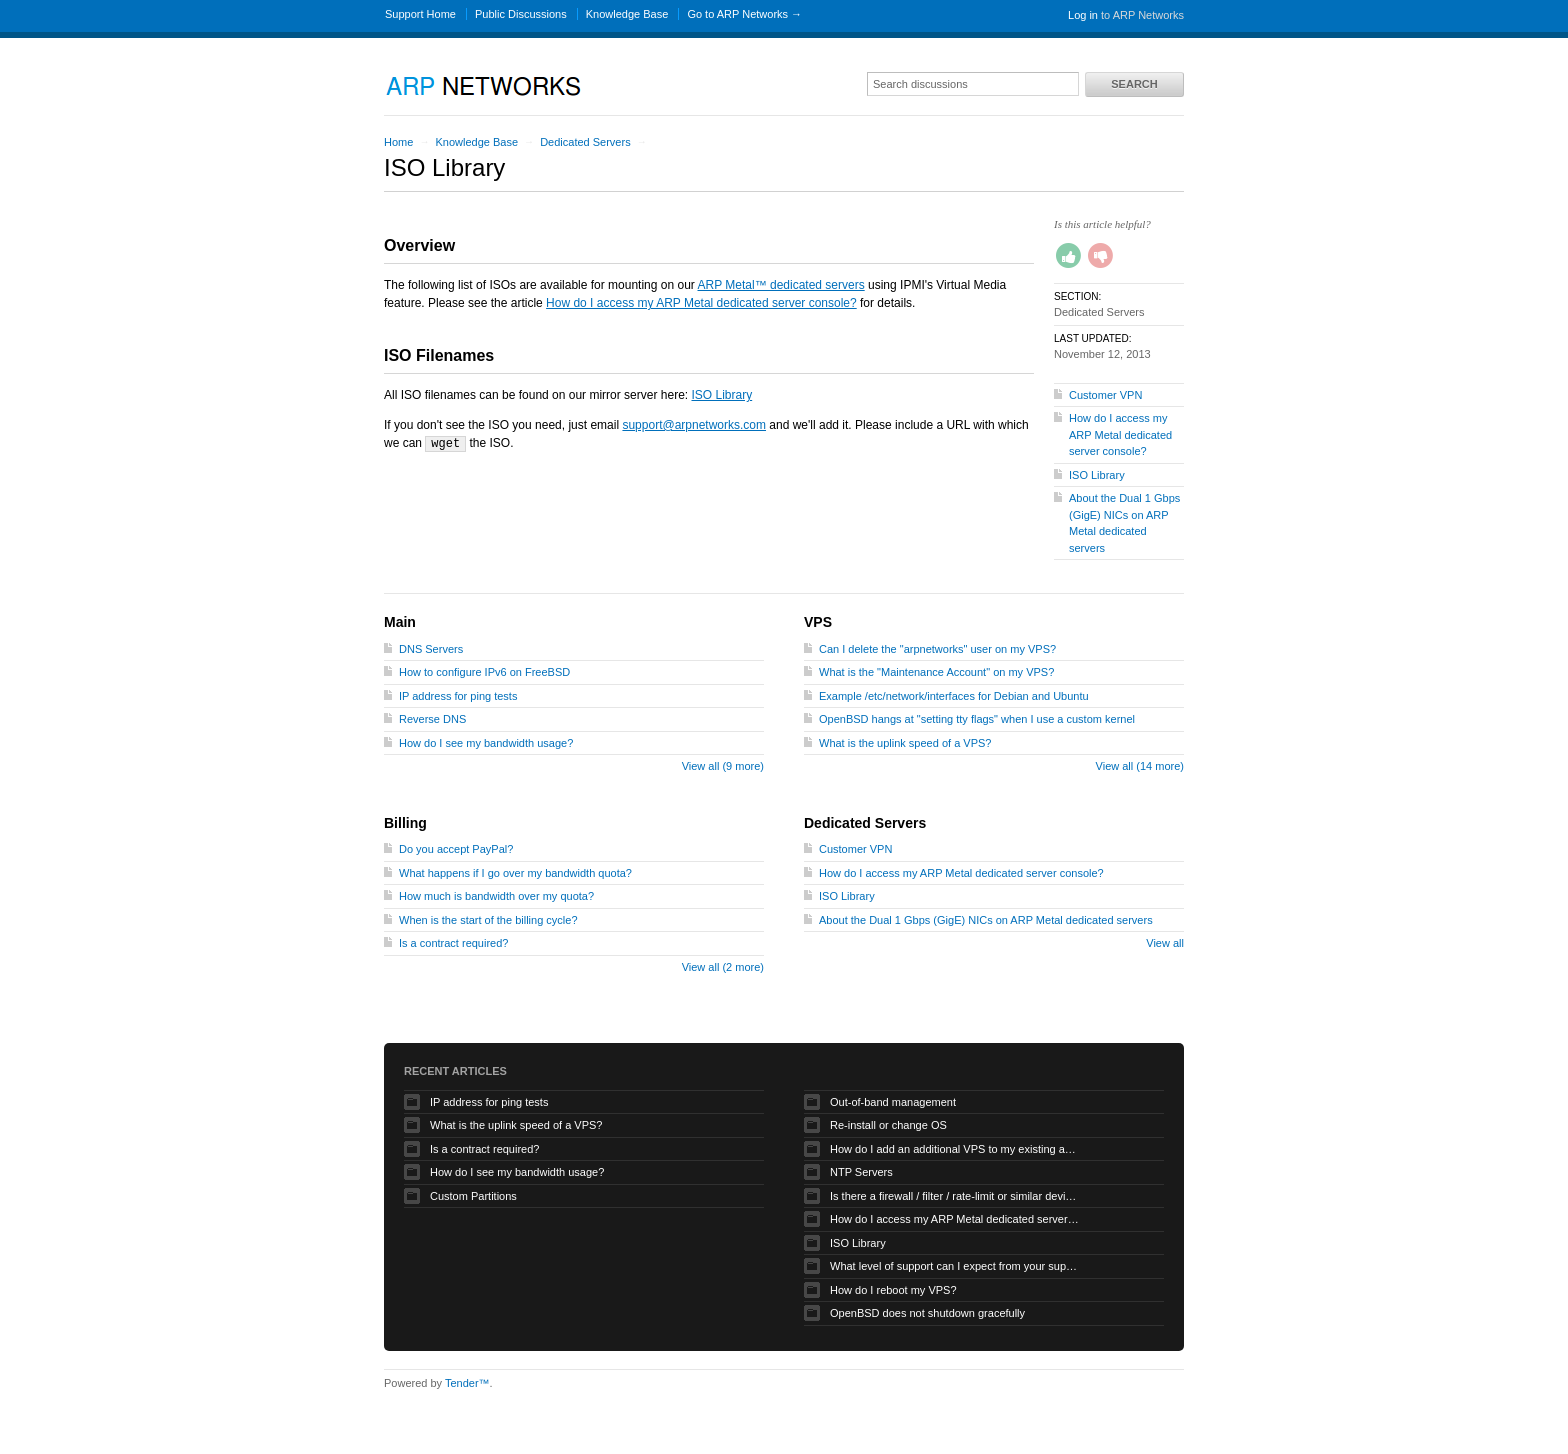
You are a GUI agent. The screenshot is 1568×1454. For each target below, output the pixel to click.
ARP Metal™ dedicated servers (781, 285)
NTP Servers (861, 1172)
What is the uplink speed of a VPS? (905, 743)
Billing (405, 823)
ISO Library (721, 395)
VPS (818, 622)
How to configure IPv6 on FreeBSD (484, 672)
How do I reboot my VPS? (893, 1290)
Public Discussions (521, 14)
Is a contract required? (453, 943)
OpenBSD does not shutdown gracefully (927, 1313)
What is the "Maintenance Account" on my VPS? (936, 672)
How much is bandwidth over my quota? (496, 896)
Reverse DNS (432, 719)
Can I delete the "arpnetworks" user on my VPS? (937, 649)
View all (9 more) (723, 766)
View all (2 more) (723, 967)
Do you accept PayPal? (456, 849)
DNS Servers (431, 649)
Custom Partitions (473, 1196)
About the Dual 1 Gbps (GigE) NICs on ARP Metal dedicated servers (986, 920)
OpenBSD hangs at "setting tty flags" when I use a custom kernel (977, 719)
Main (400, 622)
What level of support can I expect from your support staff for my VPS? (955, 1266)
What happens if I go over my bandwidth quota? (515, 873)
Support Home (420, 14)
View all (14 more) (1140, 766)
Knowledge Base (627, 14)
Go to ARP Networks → (744, 14)
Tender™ (467, 1383)
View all (1165, 943)
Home (398, 142)
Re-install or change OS (888, 1125)
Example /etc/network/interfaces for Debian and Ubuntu (954, 696)
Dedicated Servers (585, 142)
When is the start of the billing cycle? (488, 920)
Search (1134, 84)
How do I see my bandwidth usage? (486, 743)
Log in (1083, 15)
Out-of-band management (893, 1102)
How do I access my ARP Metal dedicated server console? (701, 303)
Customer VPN (1105, 395)
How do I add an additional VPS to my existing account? (955, 1149)
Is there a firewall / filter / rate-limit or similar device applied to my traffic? (955, 1196)
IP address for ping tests (458, 696)
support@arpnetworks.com (694, 425)
